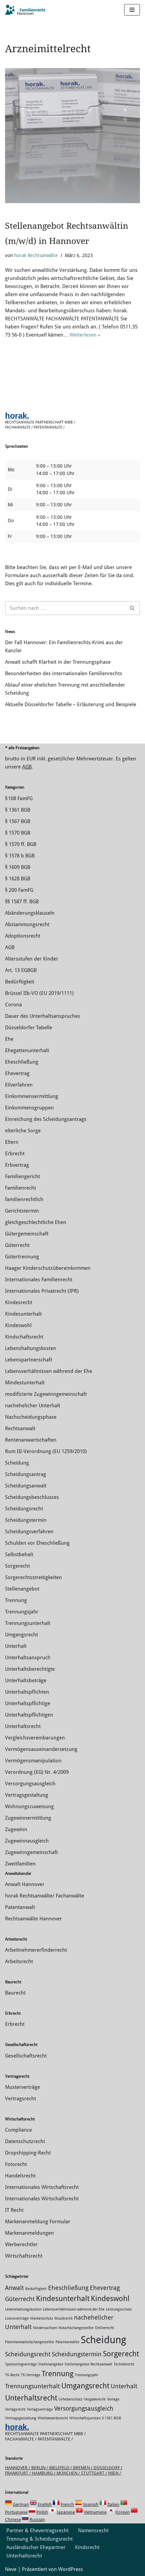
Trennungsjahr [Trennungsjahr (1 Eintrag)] (86, 2375)
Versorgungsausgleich (30, 1784)
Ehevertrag (17, 1073)
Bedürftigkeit (19, 982)
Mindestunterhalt (25, 1383)
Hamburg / (44, 2473)
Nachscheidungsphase (31, 1417)
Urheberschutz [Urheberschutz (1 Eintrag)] (70, 2399)
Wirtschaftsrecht (23, 2256)
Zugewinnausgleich (27, 1841)
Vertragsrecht (20, 2099)
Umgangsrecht (21, 1635)
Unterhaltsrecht (23, 1726)
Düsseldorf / (108, 2467)
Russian (37, 2519)
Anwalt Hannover (24, 1884)
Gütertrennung (22, 1257)
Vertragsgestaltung (26, 1795)
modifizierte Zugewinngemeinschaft (46, 1394)
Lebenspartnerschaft (28, 1360)
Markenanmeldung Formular (37, 2222)
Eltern (12, 1142)
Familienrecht (20, 1188)
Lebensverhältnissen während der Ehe (48, 1371)
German (21, 2504)
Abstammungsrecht (27, 924)
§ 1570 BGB (17, 833)
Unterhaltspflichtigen (29, 1715)
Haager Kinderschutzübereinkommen (47, 1268)
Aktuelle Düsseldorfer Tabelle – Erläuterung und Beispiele (70, 704)
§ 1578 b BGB (20, 856)
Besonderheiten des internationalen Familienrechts (63, 673)
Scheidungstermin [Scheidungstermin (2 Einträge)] (77, 2354)
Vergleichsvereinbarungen (35, 1738)
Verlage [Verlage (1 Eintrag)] (113, 2399)
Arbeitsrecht (19, 1961)
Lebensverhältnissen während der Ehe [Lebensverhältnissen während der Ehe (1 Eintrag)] (74, 2309)
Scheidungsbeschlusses (32, 1497)
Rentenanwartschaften (31, 1440)
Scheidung (17, 1463)
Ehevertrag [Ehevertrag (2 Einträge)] (105, 2288)
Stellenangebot (22, 1589)
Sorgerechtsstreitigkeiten (33, 1577)
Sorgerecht (17, 1566)
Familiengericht (22, 1176)
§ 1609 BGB (17, 867)
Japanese (66, 2512)
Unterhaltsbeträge (25, 1680)
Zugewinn (16, 1829)
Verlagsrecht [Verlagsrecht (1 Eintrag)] (15, 2409)
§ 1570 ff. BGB (20, 844)
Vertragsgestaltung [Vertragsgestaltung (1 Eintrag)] (20, 2418)
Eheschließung (21, 1062)
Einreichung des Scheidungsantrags (45, 1119)
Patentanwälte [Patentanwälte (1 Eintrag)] (67, 2342)
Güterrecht (17, 1245)
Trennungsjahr (21, 1612)
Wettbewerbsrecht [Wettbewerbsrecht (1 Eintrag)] (53, 2418)
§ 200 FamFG (19, 890)
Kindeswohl (18, 1325)
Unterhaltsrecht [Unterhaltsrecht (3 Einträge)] (31, 2397)
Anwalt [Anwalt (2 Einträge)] (14, 2288)
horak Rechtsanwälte (36, 255)
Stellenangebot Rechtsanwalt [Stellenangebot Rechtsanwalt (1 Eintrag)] (88, 2364)
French (67, 2504)
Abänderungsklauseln (30, 913)
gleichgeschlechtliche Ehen (35, 1222)
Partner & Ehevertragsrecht (37, 2530)
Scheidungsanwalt (25, 1486)
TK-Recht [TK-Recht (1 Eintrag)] (12, 2375)
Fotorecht (16, 2164)
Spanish (91, 2504)
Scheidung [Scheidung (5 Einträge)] (103, 2340)
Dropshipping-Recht (28, 2153)
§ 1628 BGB (17, 879)
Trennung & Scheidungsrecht (39, 2539)
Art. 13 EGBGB (21, 970)
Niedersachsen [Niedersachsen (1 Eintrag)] (45, 2328)
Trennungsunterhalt (27, 1623)
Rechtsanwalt (20, 1428)
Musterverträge (22, 2087)
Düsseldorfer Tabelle (28, 1028)
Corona (13, 1005)
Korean (122, 2512)
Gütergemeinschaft (26, 1234)
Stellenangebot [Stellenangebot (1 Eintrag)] (50, 2364)
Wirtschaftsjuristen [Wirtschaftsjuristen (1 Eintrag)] (85, 2418)
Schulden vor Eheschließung (37, 1543)
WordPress (70, 2569)
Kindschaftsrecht (24, 1337)
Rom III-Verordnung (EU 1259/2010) (46, 1451)
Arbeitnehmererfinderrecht (36, 1950)
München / (69, 2473)
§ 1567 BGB (17, 821)
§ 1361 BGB (17, 810)
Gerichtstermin (22, 1211)
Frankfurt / (18, 2473)
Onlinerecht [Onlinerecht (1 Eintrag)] (104, 2328)
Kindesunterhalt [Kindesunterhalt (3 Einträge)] (62, 2298)
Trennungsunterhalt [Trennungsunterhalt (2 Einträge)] (32, 2386)
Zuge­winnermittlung (28, 1818)
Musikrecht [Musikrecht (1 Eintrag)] (64, 2318)
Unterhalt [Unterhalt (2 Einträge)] (124, 2386)
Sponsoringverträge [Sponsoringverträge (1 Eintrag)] (21, 2364)
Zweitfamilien (20, 1864)
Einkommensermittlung (31, 1096)
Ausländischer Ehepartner (36, 2547)
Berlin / (40, 2467)
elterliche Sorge (23, 1131)
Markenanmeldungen (29, 2233)
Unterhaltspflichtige (27, 1703)
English (45, 2504)
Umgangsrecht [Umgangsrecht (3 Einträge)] (85, 2385)
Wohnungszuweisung (29, 1806)
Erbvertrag (17, 1165)
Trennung (16, 1600)
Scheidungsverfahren (29, 1532)
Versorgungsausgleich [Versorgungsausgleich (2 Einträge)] (83, 2408)
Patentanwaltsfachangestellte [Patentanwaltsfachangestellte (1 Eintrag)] (29, 2342)
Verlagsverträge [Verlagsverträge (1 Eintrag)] (40, 2409)
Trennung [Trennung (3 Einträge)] (57, 2373)
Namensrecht (93, 2530)
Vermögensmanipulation (33, 1761)
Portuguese (16, 2512)
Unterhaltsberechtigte (30, 1669)
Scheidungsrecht (24, 1509)
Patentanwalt (20, 1907)
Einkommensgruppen (29, 1108)
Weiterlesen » (85, 335)
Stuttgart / (94, 2473)
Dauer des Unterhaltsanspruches (42, 1016)
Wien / (114, 2473)
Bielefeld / (61, 2467)
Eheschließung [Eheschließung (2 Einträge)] (68, 2288)
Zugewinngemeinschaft (31, 1852)
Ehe (9, 1039)
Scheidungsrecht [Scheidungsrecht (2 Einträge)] (27, 2354)
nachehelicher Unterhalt (32, 1406)
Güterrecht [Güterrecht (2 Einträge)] (20, 2299)
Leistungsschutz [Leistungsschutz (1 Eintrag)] (119, 2309)
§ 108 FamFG (19, 798)
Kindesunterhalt (23, 1314)
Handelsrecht (20, 2176)
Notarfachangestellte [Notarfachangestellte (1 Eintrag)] (76, 2328)
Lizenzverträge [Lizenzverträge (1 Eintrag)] (17, 2318)
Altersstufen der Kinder (31, 959)
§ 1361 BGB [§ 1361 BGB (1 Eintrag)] (111, 2418)
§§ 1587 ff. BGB (22, 902)
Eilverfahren (19, 1085)
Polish (42, 2512)
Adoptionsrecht (22, 936)
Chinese (13, 2519)
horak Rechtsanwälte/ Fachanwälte (44, 1896)
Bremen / (83, 2467)
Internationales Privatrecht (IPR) (42, 1291)
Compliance (18, 2130)
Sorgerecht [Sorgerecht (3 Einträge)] (121, 2353)
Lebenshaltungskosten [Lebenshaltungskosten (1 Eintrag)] (23, 2309)
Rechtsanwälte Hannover (33, 1919)
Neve (10, 2569)
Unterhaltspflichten (27, 1692)
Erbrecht (15, 1154)
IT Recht (14, 2210)
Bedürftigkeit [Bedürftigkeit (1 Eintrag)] (36, 2289)
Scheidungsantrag (25, 1474)
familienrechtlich (24, 1199)
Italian (113, 2504)
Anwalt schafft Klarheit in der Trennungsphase (58, 662)
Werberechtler (21, 2244)
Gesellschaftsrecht (26, 2056)
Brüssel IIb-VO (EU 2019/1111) (39, 993)
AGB (27, 767)
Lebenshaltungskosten (30, 1348)
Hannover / (18, 2467)
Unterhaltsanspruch (27, 1658)
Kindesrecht (18, 1302)
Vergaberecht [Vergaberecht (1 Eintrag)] (95, 2399)
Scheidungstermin (25, 1520)
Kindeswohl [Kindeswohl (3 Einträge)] (110, 2298)
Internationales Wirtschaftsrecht (42, 2187)
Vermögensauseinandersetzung (41, 1749)
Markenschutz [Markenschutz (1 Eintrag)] (41, 2318)
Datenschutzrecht (25, 2141)
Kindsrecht (87, 2547)
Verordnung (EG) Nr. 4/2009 (37, 1772)
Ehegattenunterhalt (27, 1050)
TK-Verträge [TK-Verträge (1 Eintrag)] (30, 2375)
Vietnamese (95, 2512)
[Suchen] (65, 608)
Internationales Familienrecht (38, 1280)
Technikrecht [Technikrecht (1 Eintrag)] (124, 2364)
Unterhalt (16, 1646)
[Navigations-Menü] (132, 9)
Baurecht (15, 1993)
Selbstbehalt (19, 1554)
